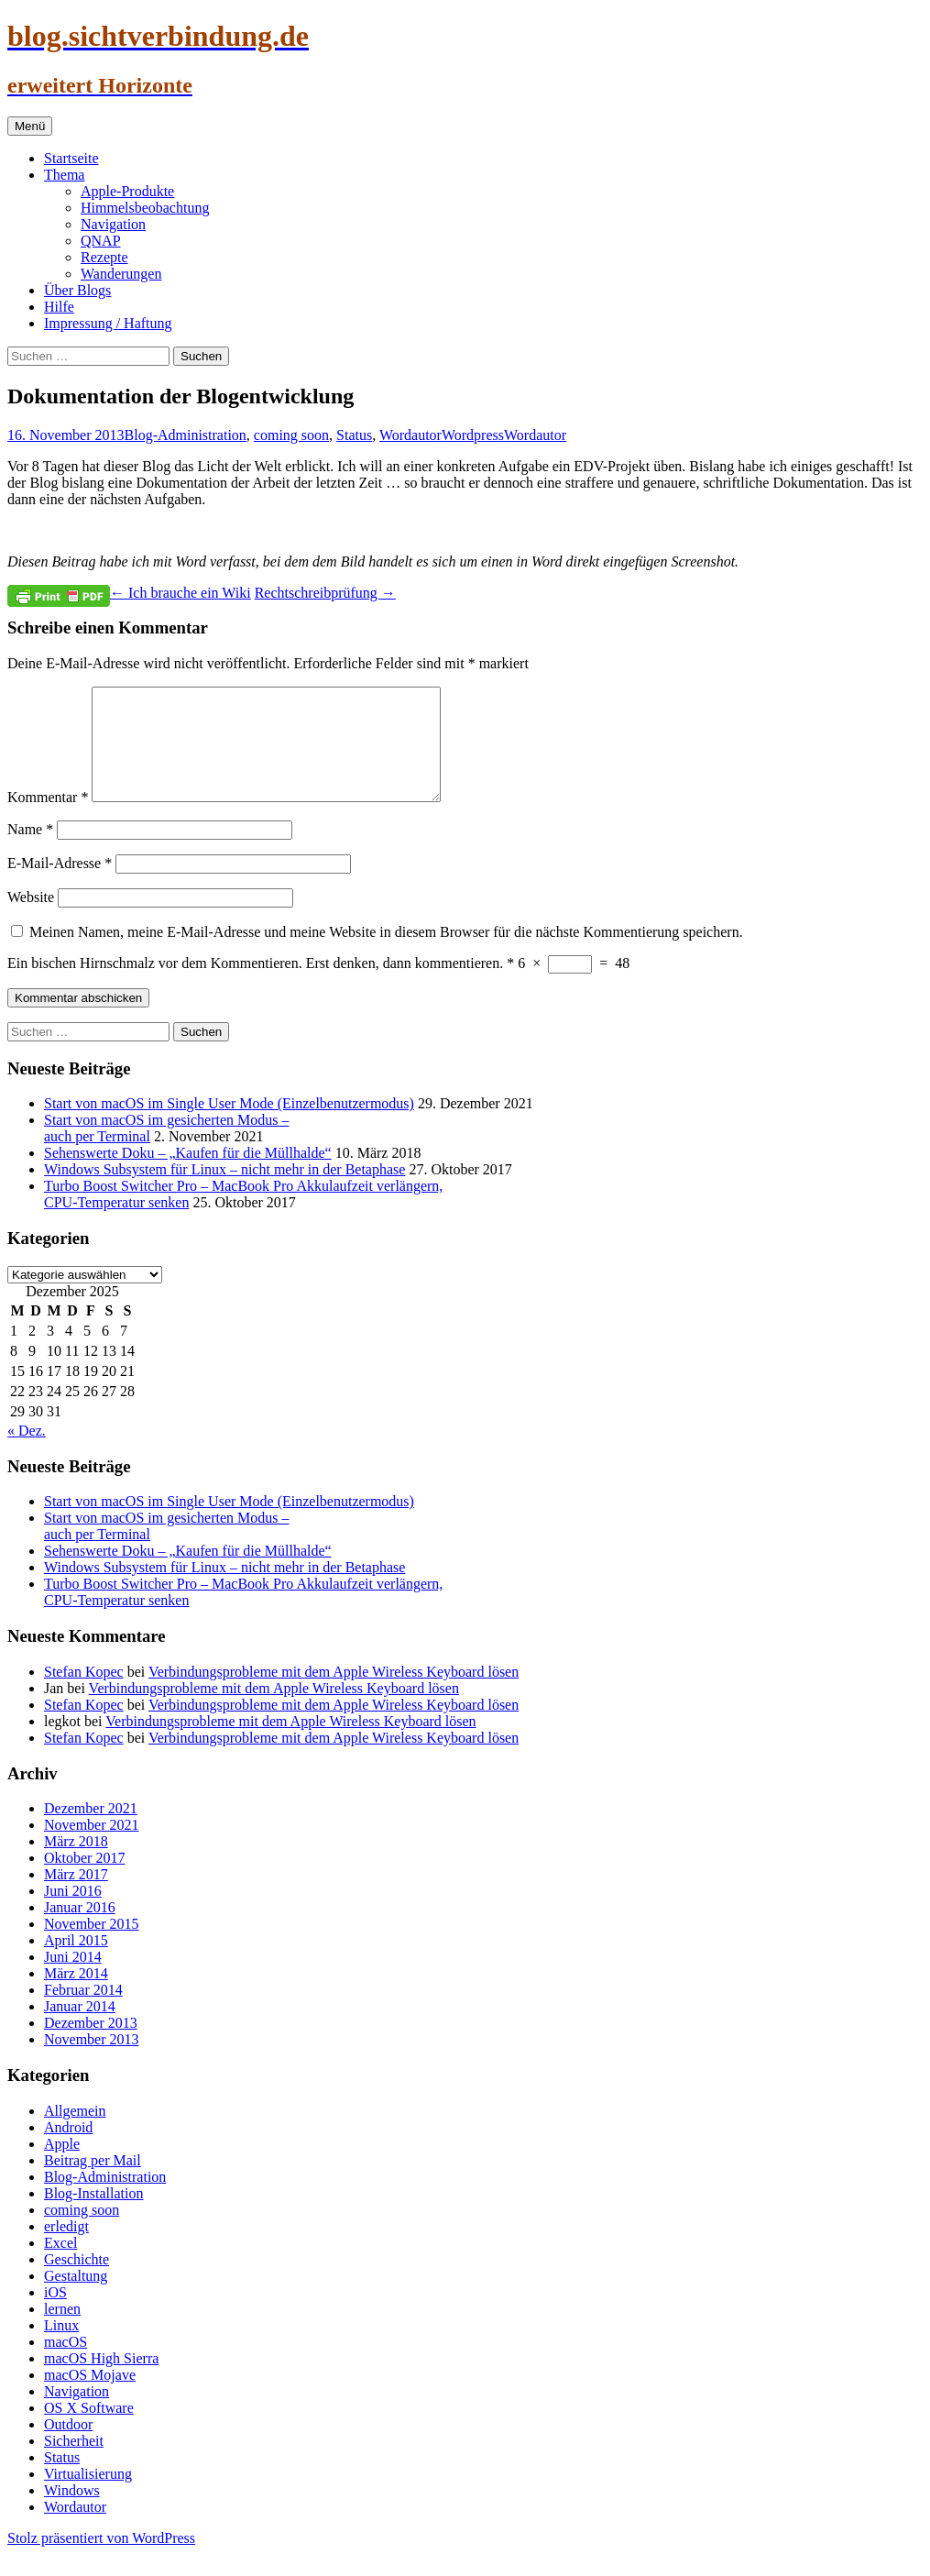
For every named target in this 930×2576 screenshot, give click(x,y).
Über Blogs (77, 290)
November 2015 (91, 1946)
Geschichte (76, 2281)
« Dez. (26, 1452)
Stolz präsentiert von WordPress (101, 2560)
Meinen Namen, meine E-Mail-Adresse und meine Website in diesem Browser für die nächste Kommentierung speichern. (386, 954)
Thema (64, 174)
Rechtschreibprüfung (325, 592)
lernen (62, 2331)
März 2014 (76, 1995)
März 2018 (76, 1863)
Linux (61, 2347)
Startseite (71, 158)
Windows (72, 2512)
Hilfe (59, 306)
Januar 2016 (79, 1929)
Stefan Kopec (84, 1693)
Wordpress (473, 435)
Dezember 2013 (90, 2045)
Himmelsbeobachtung (145, 207)
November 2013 (91, 2061)
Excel (60, 2265)
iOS (55, 2314)
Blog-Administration (185, 435)
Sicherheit (74, 2463)
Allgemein (75, 2133)
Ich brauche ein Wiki (180, 592)
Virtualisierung (88, 2496)
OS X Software (89, 2430)
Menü (30, 126)
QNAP (101, 240)
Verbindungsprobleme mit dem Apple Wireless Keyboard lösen (333, 1693)
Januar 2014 (79, 2028)
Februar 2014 (83, 2012)
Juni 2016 (73, 1913)
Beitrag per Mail (92, 2182)
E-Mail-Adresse (59, 885)
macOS (65, 2364)
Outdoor (68, 2446)
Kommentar (47, 819)
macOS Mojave (90, 2397)
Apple (62, 2166)
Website (30, 919)
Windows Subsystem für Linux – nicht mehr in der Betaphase (224, 1191)
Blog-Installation (93, 2215)
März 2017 (76, 1896)
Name (30, 851)
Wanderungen (121, 273)
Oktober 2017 (84, 1880)
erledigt (66, 2248)
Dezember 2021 (90, 1830)
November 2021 (91, 1847)
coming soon (291, 435)
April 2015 (76, 1962)
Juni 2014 (73, 1979)
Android (68, 2149)
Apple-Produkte (127, 191)
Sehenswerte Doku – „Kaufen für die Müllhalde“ (188, 1175)
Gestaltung (75, 2298)
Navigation (113, 224)
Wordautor (410, 435)
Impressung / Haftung (108, 323)
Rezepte (104, 257)
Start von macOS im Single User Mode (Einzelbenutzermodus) (229, 1125)
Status (354, 435)
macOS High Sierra (101, 2380)
